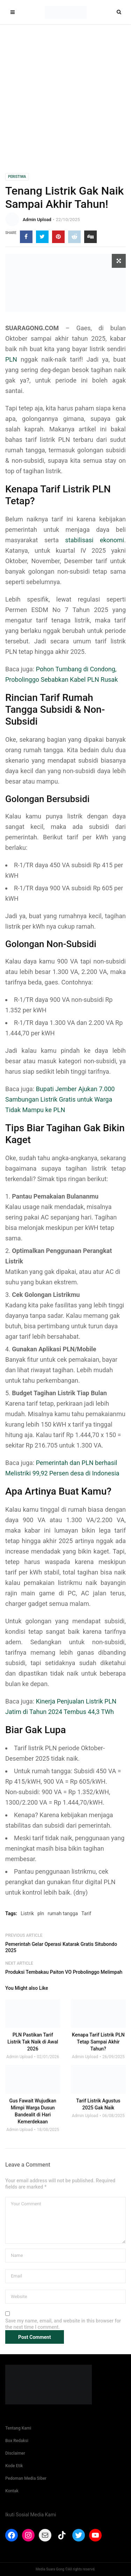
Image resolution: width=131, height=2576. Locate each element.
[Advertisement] (65, 93)
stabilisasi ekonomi (94, 540)
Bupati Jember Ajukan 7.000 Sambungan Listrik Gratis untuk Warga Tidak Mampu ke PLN (60, 1099)
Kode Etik (14, 2465)
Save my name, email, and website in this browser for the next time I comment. (63, 2324)
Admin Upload (37, 219)
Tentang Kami (18, 2428)
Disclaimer (15, 2453)
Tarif (86, 1913)
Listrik (27, 1913)
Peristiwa (17, 177)
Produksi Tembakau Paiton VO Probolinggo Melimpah (63, 1972)
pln (40, 1913)
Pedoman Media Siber (25, 2478)
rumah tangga (63, 1913)
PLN (11, 359)
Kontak (12, 2490)
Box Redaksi (16, 2440)
